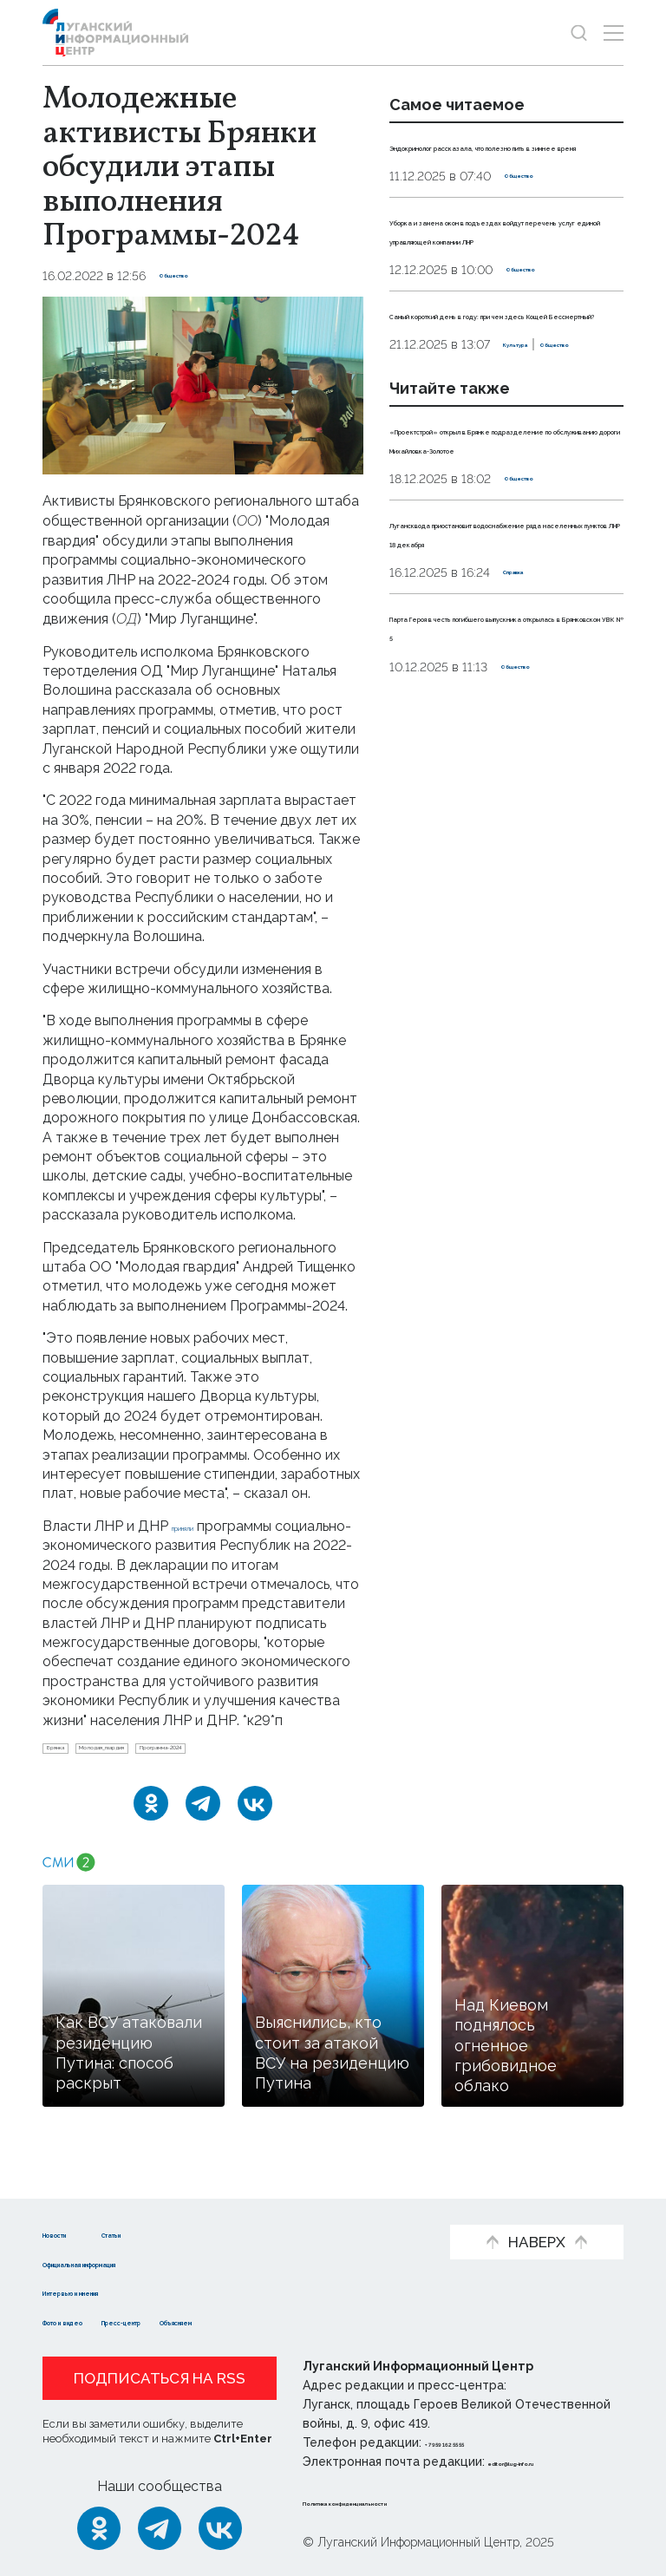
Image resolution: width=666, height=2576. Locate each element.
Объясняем (318, 2320)
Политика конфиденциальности (408, 2501)
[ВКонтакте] (255, 1833)
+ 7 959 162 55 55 (474, 2442)
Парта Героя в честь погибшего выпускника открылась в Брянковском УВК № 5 (503, 838)
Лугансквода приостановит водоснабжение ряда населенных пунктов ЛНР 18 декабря (492, 705)
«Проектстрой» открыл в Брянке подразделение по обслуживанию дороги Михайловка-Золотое (487, 573)
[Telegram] (203, 1833)
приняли (199, 1526)
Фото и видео (92, 2320)
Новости (73, 2233)
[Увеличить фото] (202, 384)
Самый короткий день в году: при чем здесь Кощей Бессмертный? (496, 391)
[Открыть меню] (613, 32)
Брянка (71, 1773)
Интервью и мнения (114, 2291)
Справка (530, 765)
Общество (192, 276)
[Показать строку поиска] (579, 32)
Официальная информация (139, 2262)
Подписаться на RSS (159, 2378)
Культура (419, 460)
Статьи (186, 2233)
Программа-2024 (294, 1773)
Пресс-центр (209, 2320)
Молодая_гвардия (167, 1773)
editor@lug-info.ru (547, 2461)
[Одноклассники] (151, 1833)
